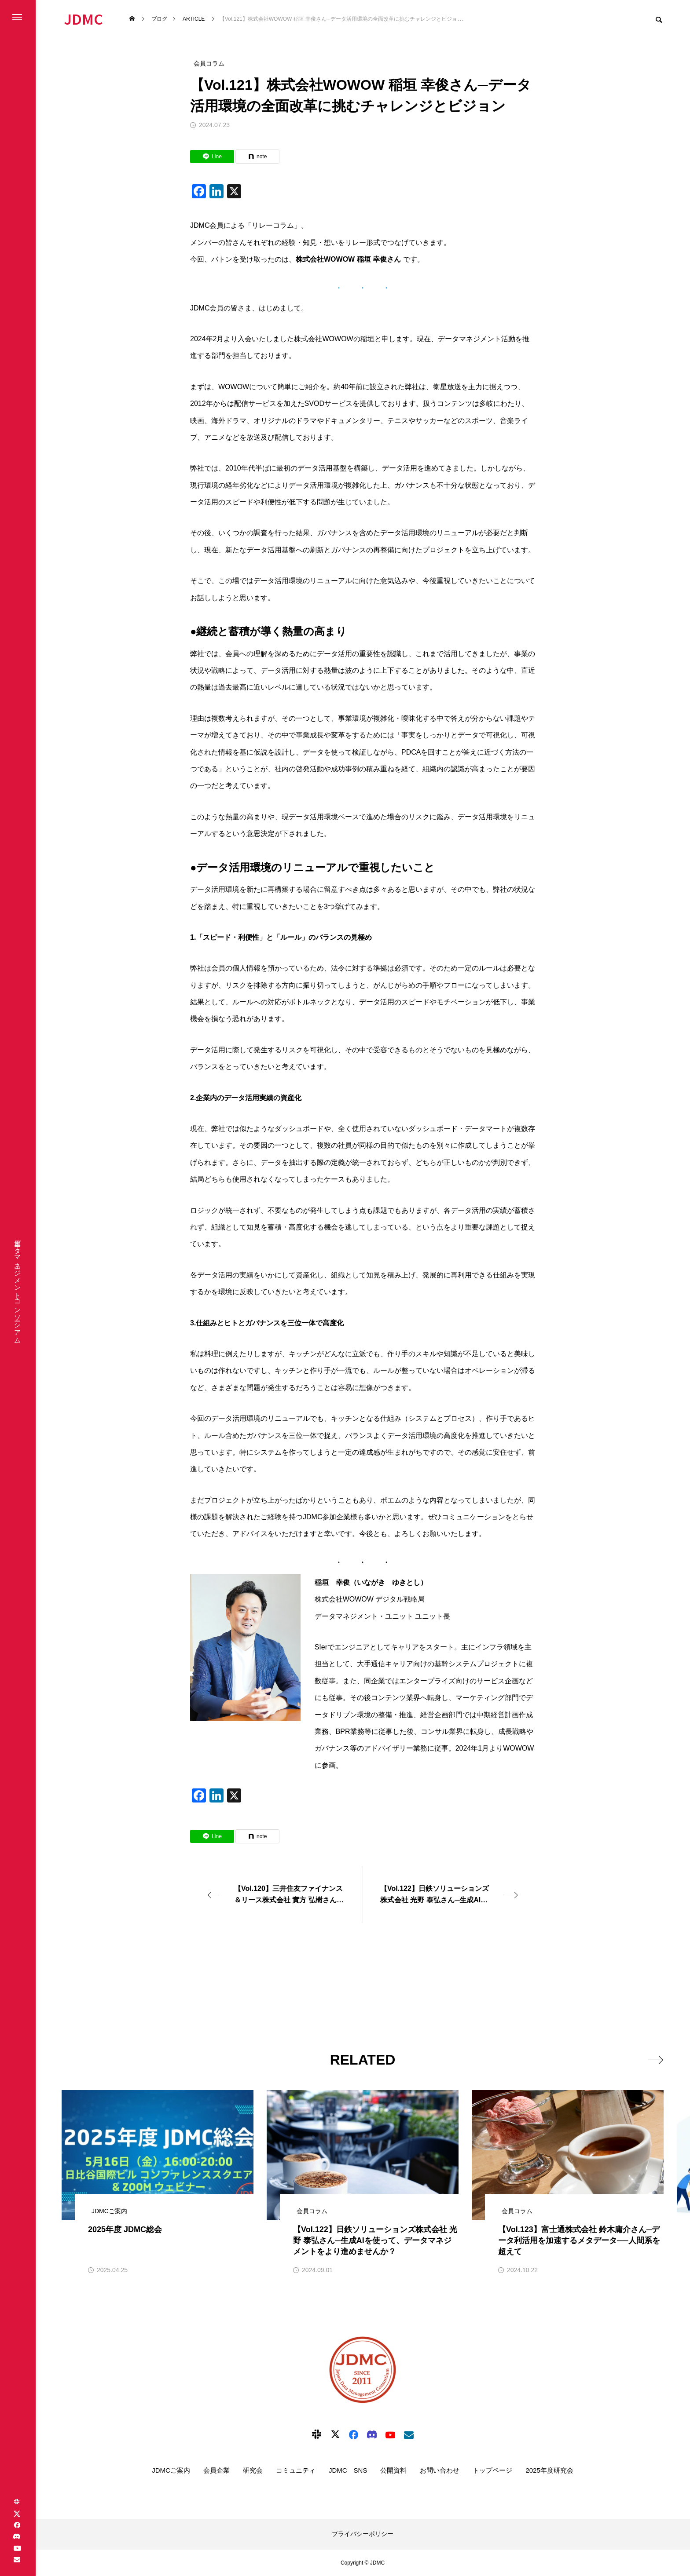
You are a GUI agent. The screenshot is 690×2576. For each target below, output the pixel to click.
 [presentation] (653, 2059)
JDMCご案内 (171, 2470)
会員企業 (216, 2470)
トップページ (492, 2470)
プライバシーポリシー (362, 2533)
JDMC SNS (348, 2470)
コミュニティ (296, 2470)
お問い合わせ (439, 2470)
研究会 (253, 2470)
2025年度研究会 (549, 2470)
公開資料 (393, 2470)
